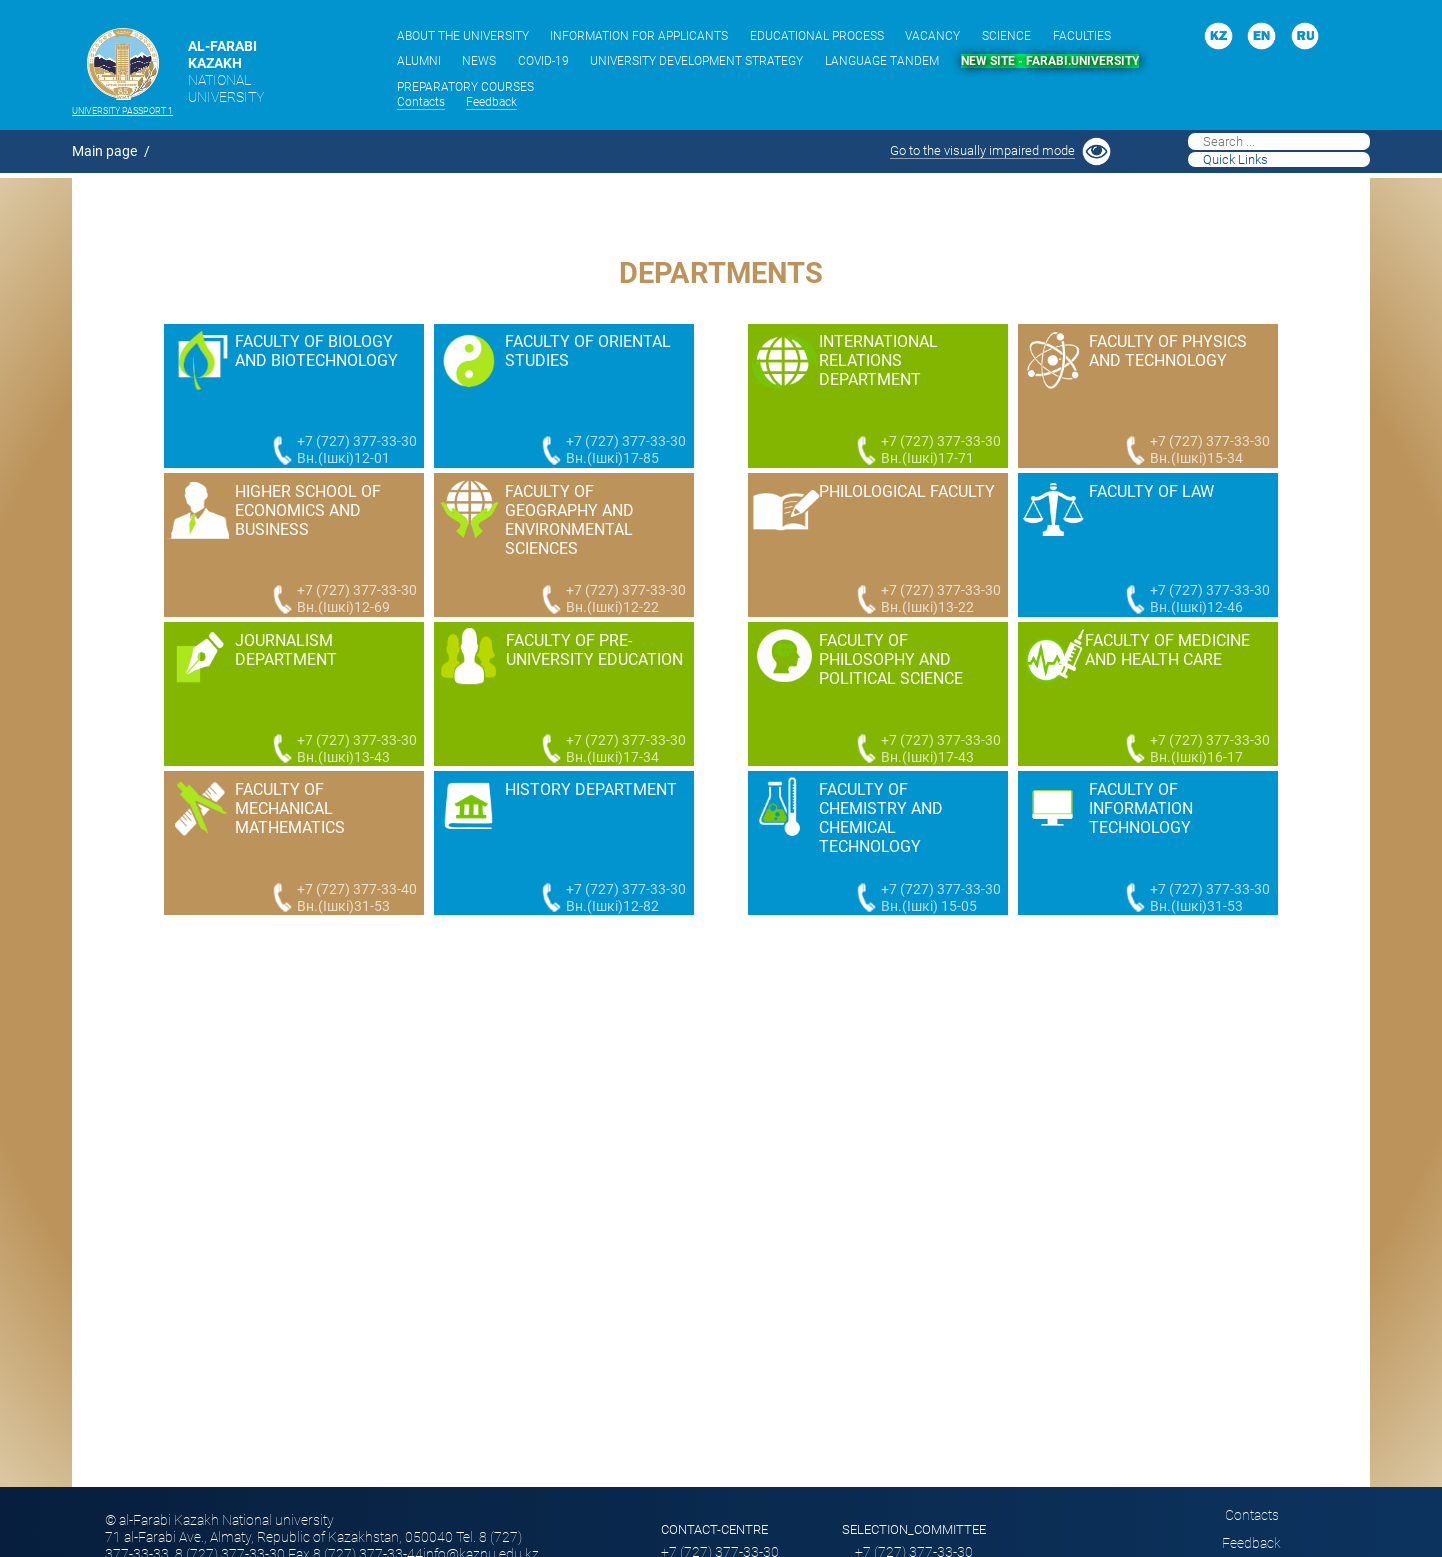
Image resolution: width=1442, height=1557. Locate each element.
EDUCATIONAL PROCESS (817, 36)
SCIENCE (1006, 36)
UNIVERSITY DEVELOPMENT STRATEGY (696, 61)
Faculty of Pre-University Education (594, 650)
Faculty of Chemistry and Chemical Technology (881, 818)
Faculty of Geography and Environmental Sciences (569, 520)
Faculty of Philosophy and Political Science (891, 659)
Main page (104, 151)
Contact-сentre (714, 1529)
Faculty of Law (1151, 491)
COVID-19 (543, 61)
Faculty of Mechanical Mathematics (290, 808)
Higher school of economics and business (308, 510)
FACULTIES (1082, 36)
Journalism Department (286, 650)
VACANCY (932, 36)
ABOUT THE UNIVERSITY (463, 36)
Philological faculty (907, 491)
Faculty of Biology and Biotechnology (316, 351)
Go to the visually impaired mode (982, 150)
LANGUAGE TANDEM (882, 61)
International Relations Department (878, 360)
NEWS (479, 61)
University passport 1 (122, 111)
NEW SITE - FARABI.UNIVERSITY (1050, 61)
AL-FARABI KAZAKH (226, 72)
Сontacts (421, 102)
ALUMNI (419, 61)
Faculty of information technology (1141, 808)
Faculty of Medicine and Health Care (1167, 650)
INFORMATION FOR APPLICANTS (639, 36)
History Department (591, 789)
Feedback (491, 102)
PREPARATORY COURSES (465, 87)
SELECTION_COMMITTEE (914, 1529)
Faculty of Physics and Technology (1168, 351)
